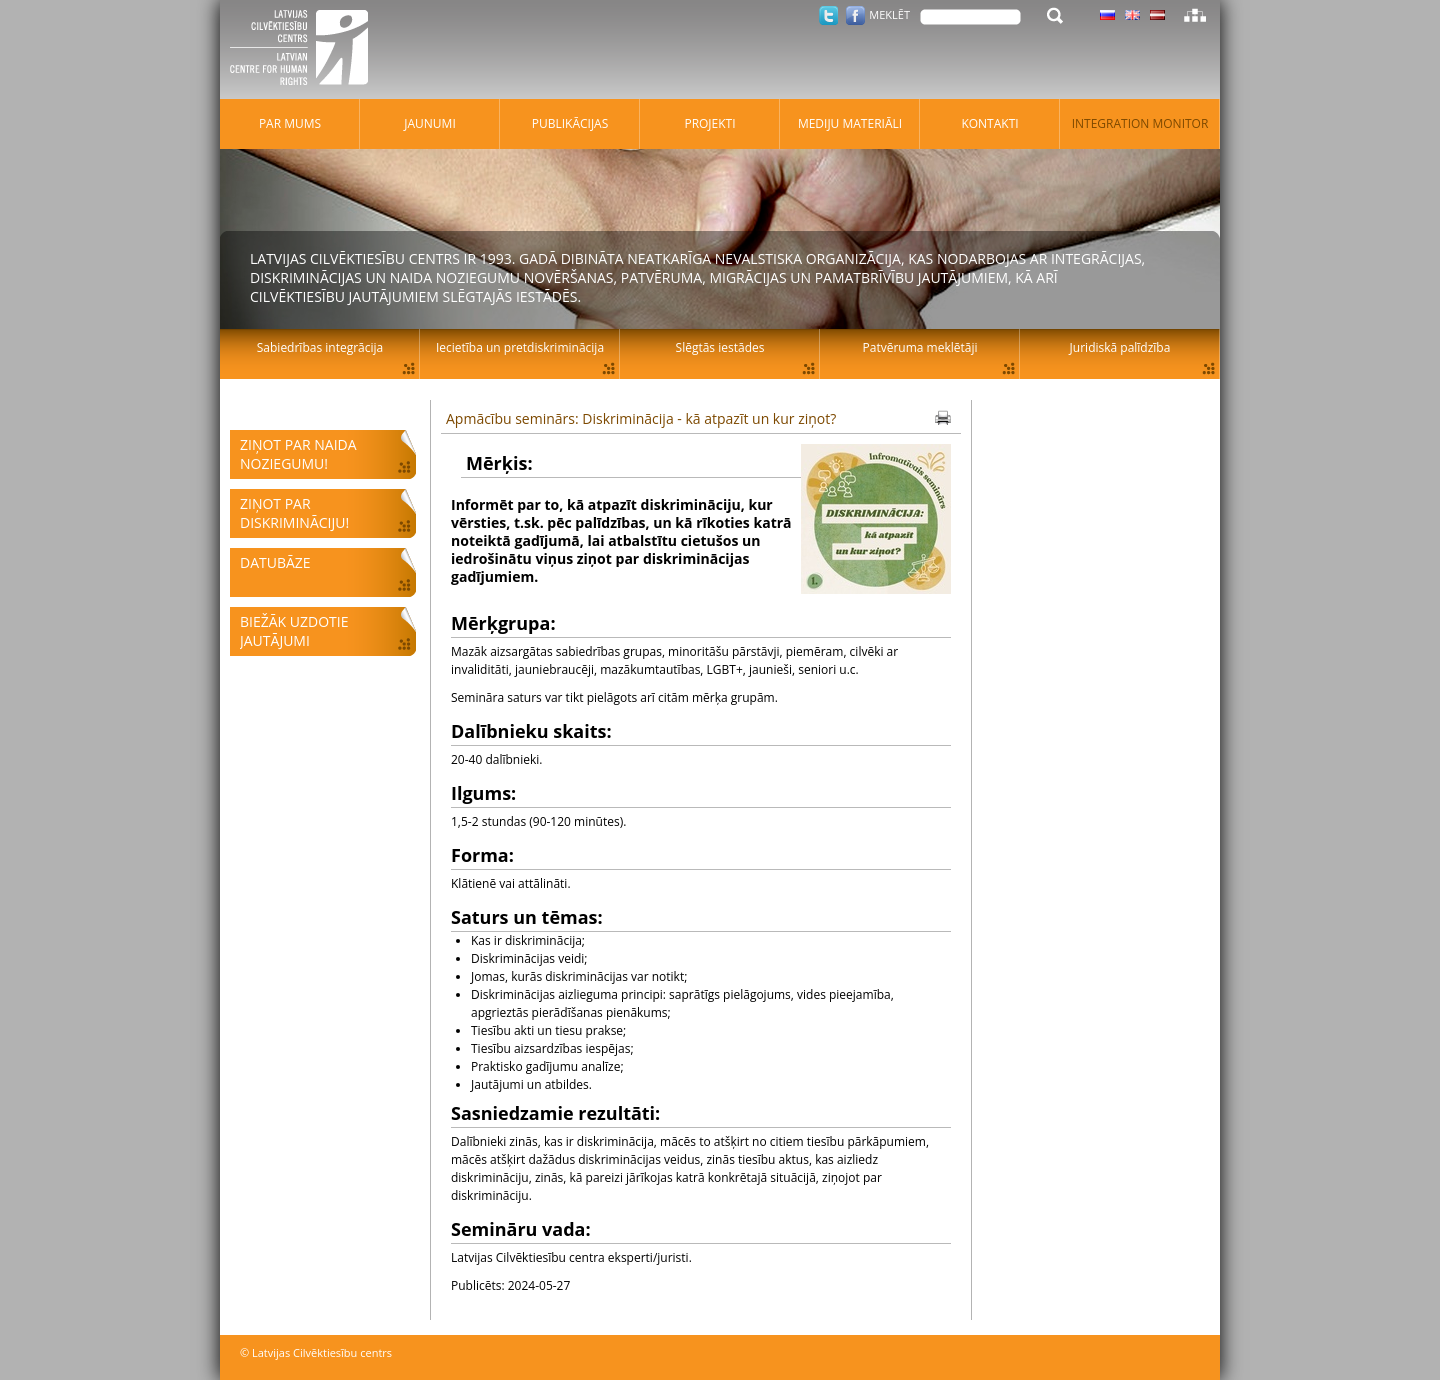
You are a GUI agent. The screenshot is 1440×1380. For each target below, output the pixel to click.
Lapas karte (1195, 15)
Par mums (290, 123)
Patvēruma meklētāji (920, 347)
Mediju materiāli (850, 123)
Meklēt (889, 14)
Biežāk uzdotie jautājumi (294, 631)
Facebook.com (855, 15)
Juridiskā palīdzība (1120, 347)
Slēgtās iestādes (720, 347)
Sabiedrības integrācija (320, 347)
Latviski (1157, 15)
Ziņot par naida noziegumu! (298, 454)
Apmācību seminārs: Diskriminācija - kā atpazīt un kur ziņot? (641, 418)
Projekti (709, 123)
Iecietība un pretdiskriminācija (520, 347)
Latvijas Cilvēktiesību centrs (305, 50)
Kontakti (989, 123)
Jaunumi (430, 123)
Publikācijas (570, 123)
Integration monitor (1140, 123)
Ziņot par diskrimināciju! (294, 513)
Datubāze (275, 562)
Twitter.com (828, 15)
